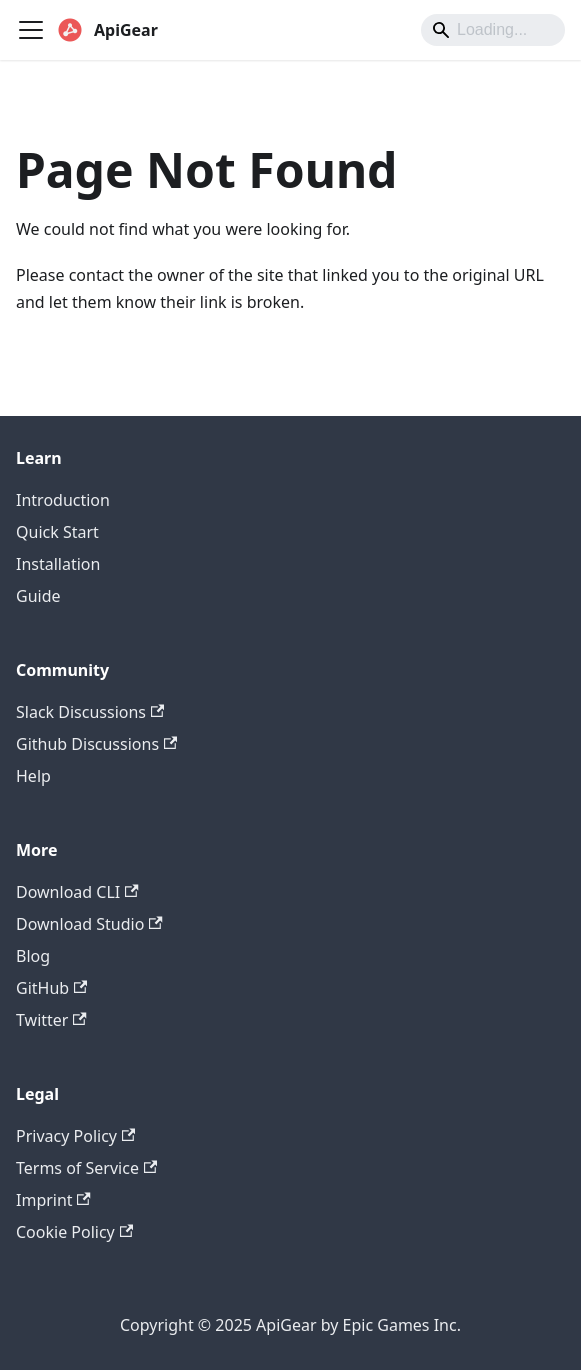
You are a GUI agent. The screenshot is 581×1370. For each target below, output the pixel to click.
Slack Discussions (90, 712)
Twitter (51, 1020)
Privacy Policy (75, 1136)
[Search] (493, 30)
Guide (38, 596)
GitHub (51, 988)
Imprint (53, 1200)
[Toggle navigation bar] (31, 30)
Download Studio (89, 924)
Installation (58, 564)
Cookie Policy (74, 1232)
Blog (33, 956)
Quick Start (57, 532)
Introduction (63, 500)
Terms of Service (86, 1168)
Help (33, 776)
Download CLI (77, 892)
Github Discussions (96, 744)
